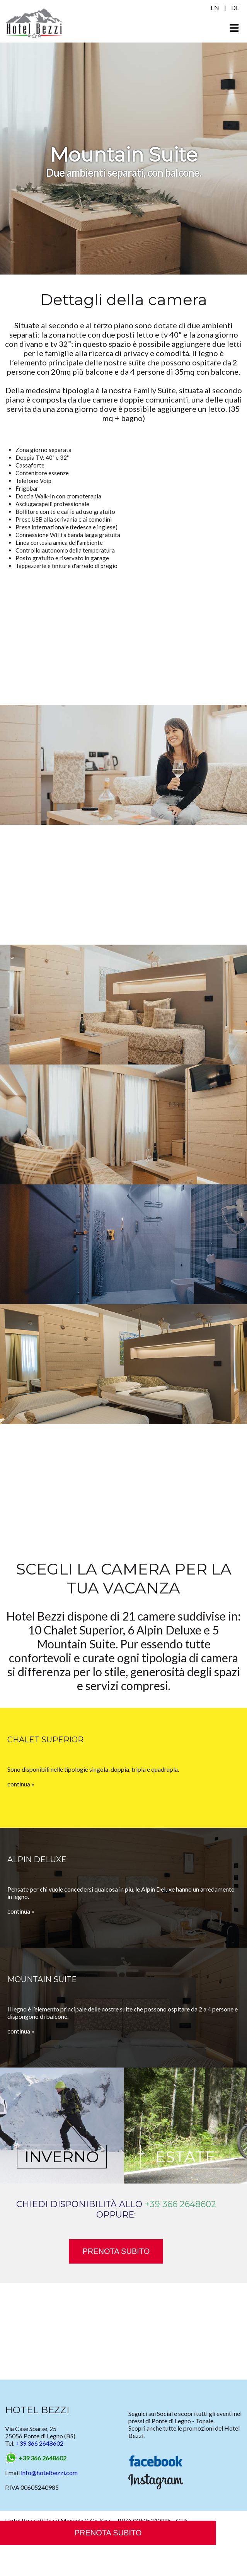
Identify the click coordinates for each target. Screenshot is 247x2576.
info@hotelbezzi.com (49, 2472)
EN (215, 7)
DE (235, 7)
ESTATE (185, 2156)
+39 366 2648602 (180, 2204)
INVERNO (61, 2156)
